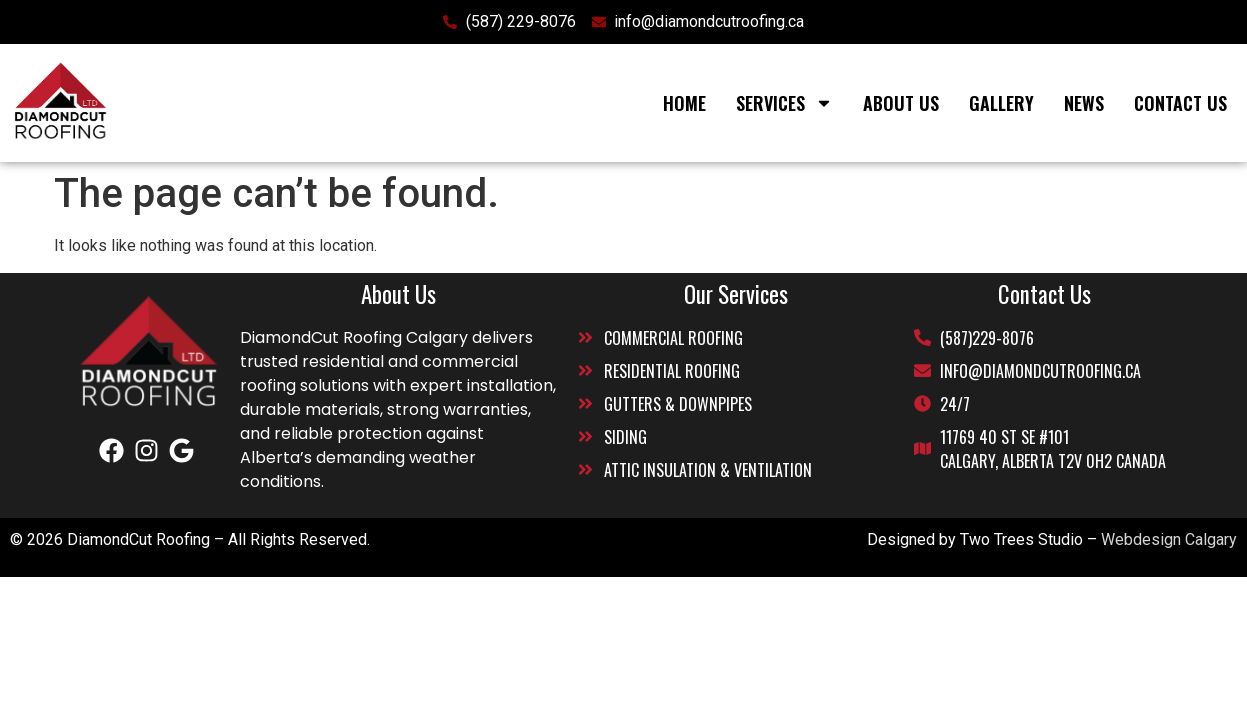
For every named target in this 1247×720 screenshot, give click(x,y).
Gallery (1001, 103)
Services (784, 103)
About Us (901, 103)
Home (684, 103)
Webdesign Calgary (1169, 539)
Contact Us (1180, 103)
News (1084, 103)
